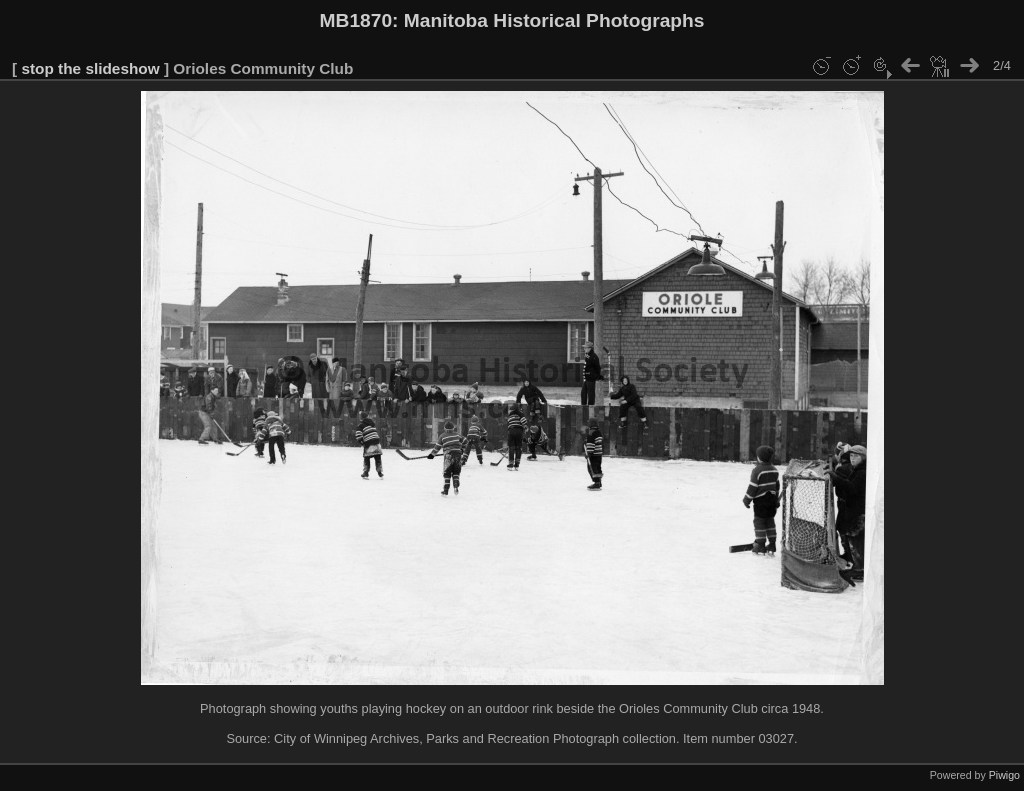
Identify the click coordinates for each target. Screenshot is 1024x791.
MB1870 (356, 20)
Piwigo (1004, 775)
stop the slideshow (90, 68)
